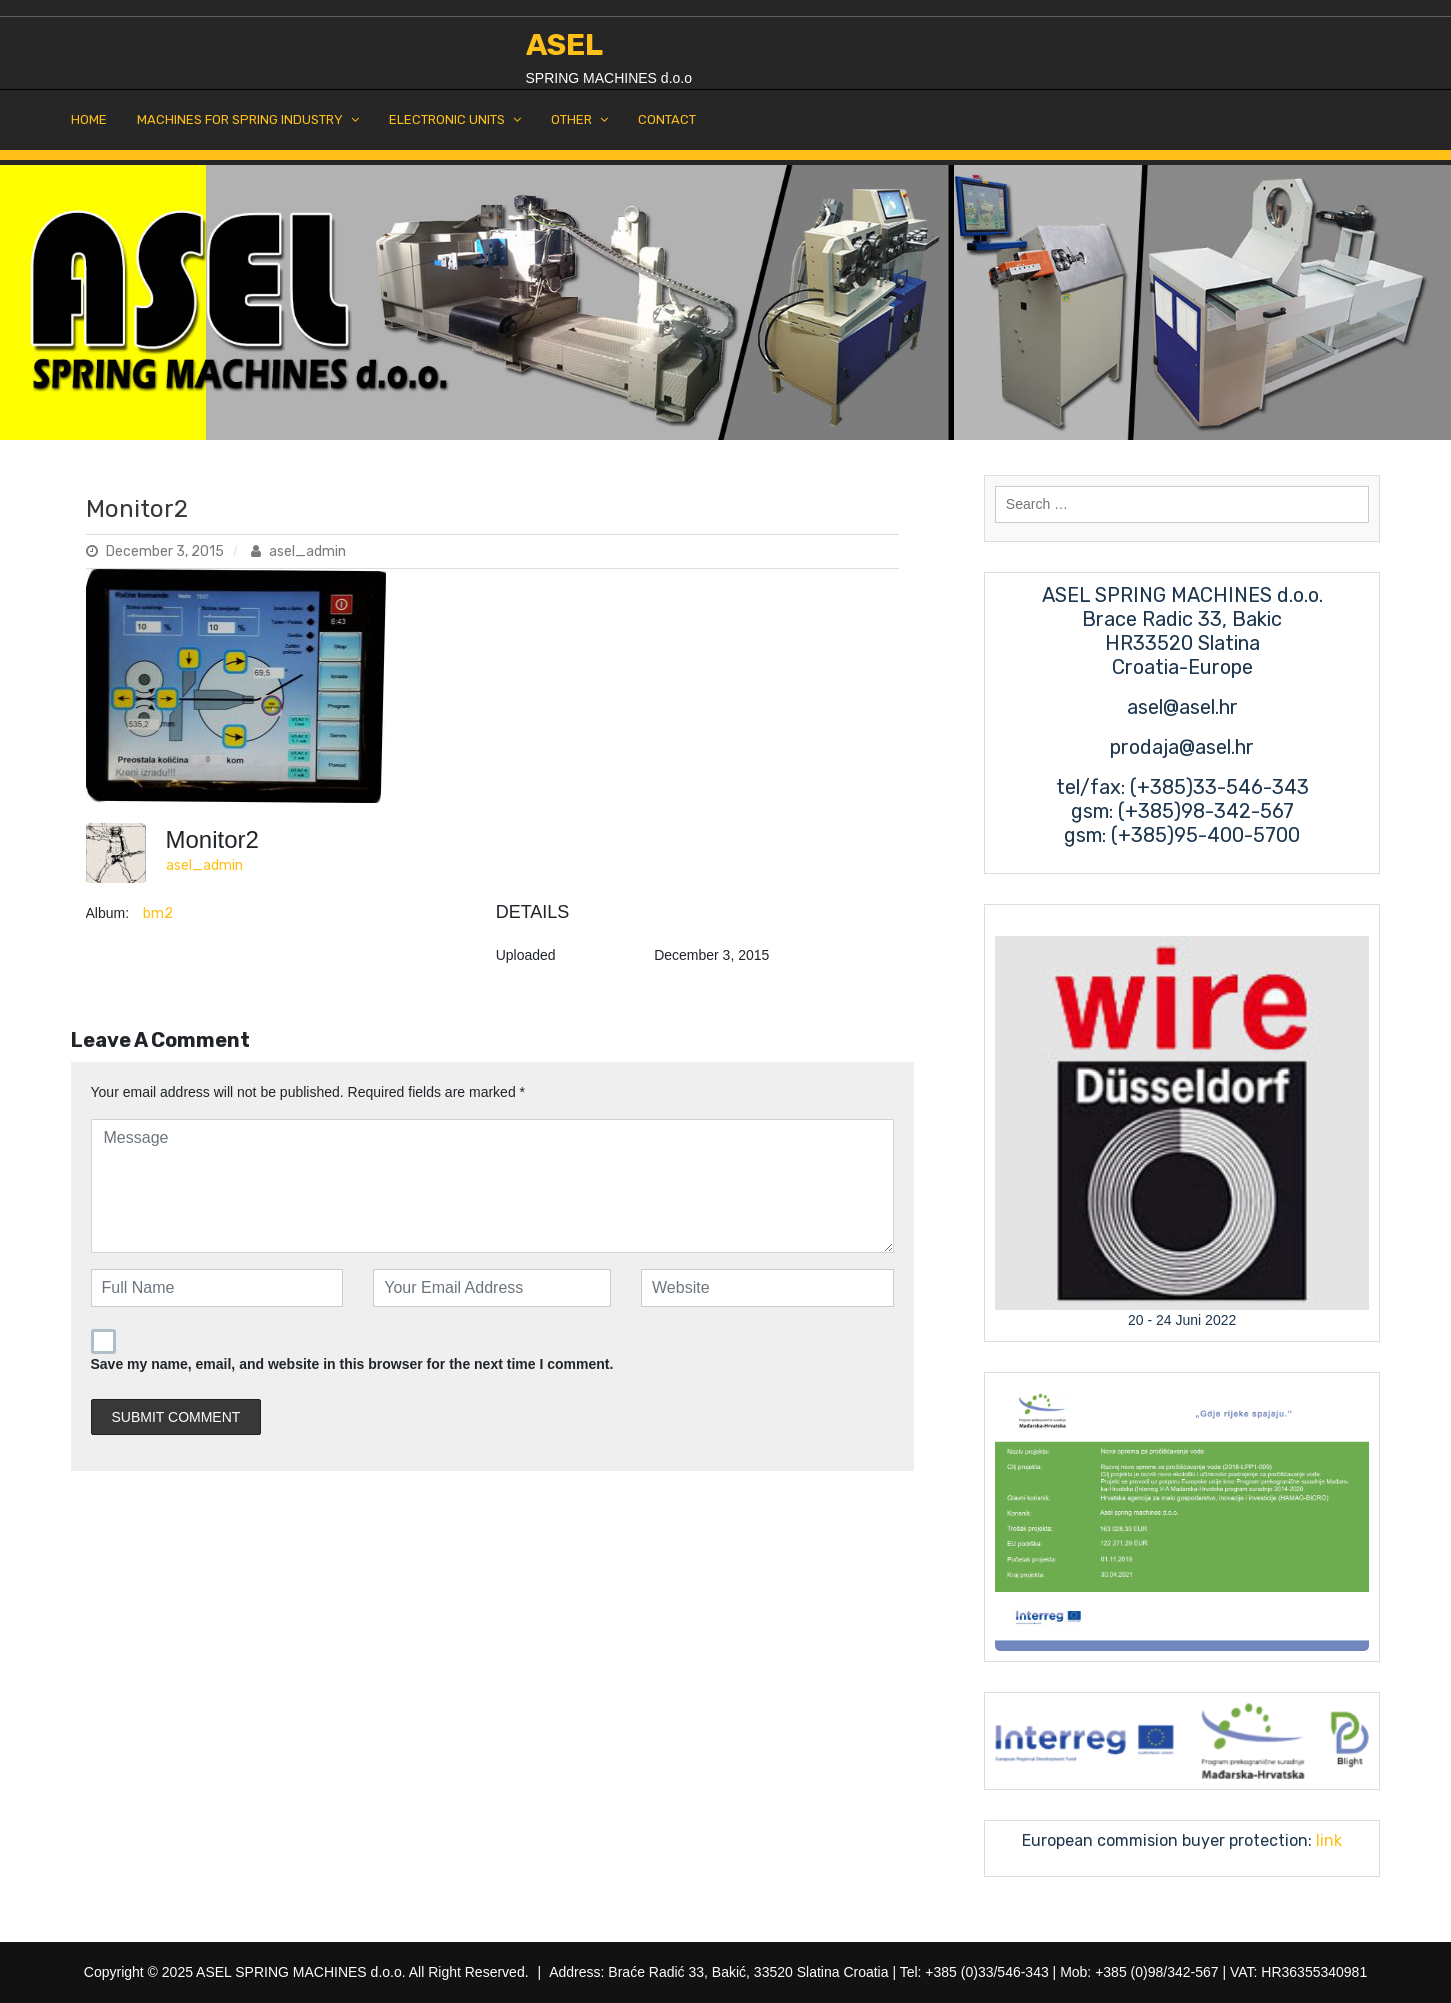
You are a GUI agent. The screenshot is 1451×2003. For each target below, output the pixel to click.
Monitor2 (137, 509)
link (1327, 1840)
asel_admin (298, 551)
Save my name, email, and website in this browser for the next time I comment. (352, 1364)
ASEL (564, 45)
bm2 (158, 913)
